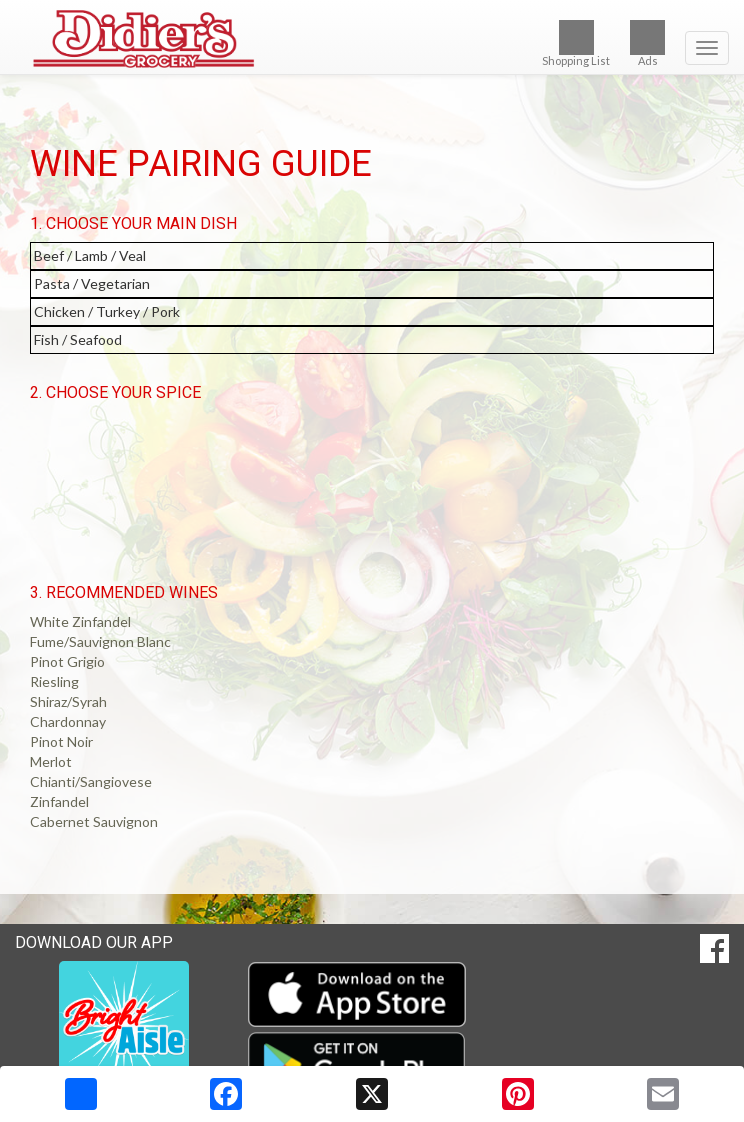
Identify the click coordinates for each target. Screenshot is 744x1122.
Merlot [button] (51, 761)
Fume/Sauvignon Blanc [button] (100, 641)
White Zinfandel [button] (80, 621)
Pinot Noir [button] (61, 741)
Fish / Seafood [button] (78, 339)
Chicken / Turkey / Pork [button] (107, 311)
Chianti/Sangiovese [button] (91, 781)
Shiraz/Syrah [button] (68, 701)
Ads (647, 43)
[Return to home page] (372, 39)
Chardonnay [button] (68, 721)
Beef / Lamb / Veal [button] (90, 255)
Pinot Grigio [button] (67, 661)
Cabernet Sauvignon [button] (94, 821)
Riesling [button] (54, 681)
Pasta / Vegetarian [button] (92, 283)
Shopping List (576, 43)
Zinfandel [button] (59, 801)
